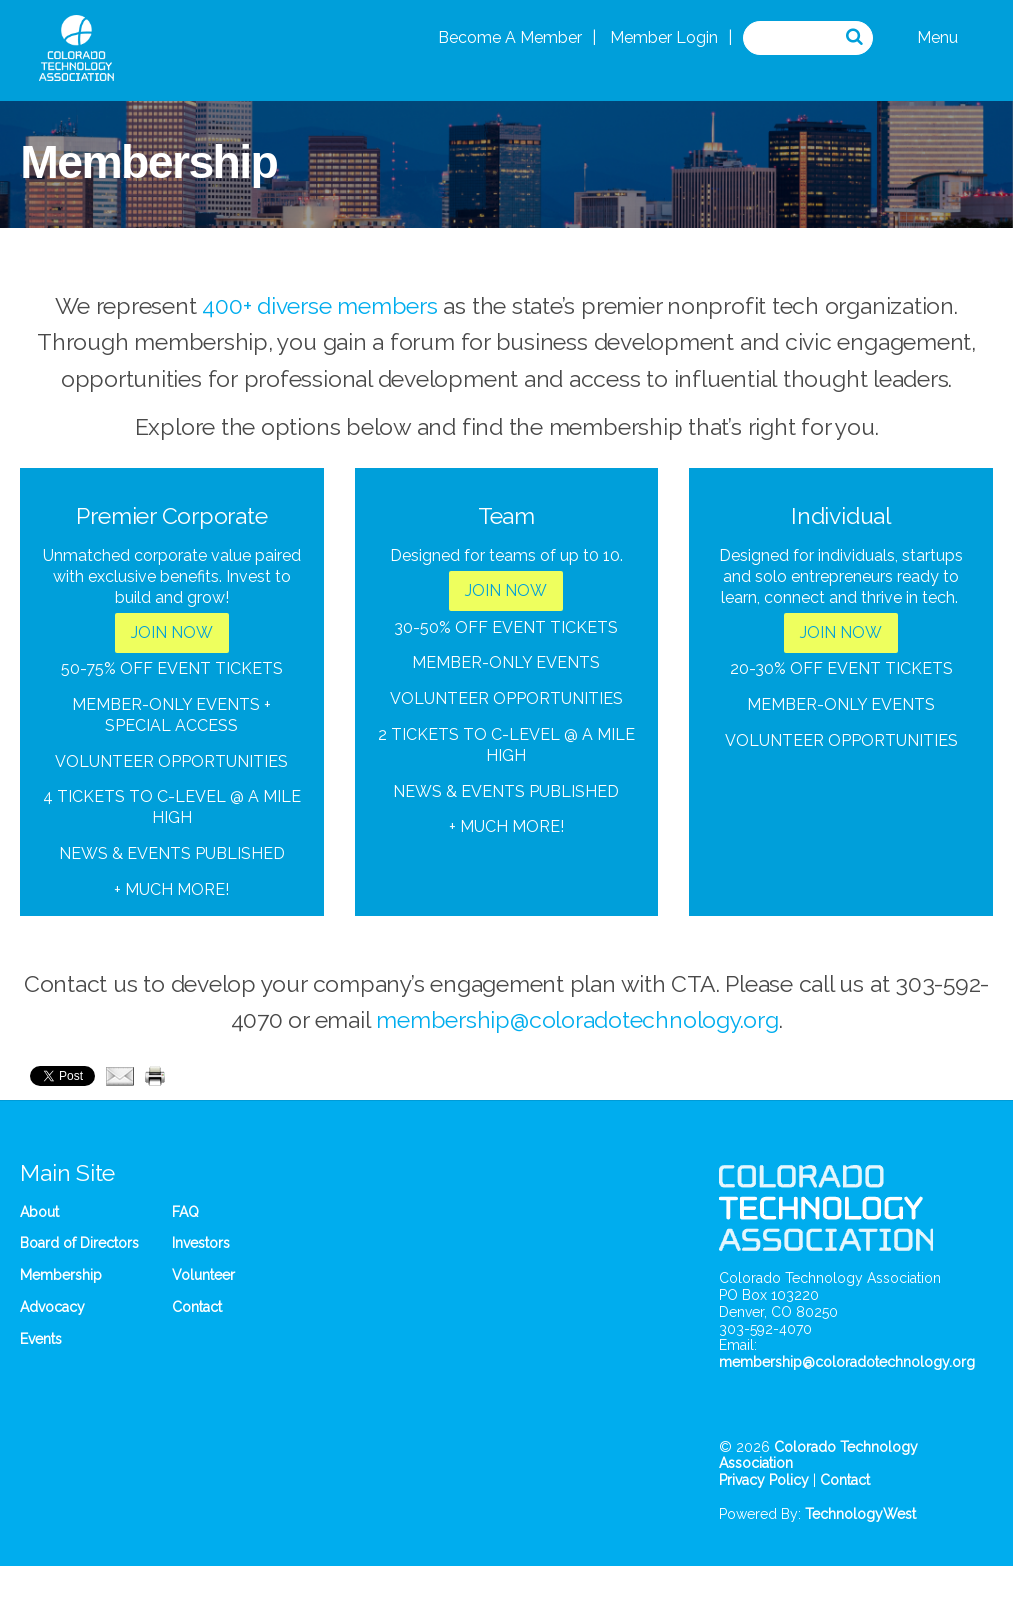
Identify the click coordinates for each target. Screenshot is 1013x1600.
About (39, 1212)
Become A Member (510, 37)
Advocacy (52, 1307)
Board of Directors (79, 1243)
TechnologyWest (860, 1514)
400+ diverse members (319, 305)
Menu (937, 37)
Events (41, 1339)
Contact (197, 1307)
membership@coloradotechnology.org (577, 1019)
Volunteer (203, 1275)
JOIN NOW (172, 632)
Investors (201, 1243)
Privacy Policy (764, 1480)
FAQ (185, 1212)
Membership (61, 1275)
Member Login (664, 37)
